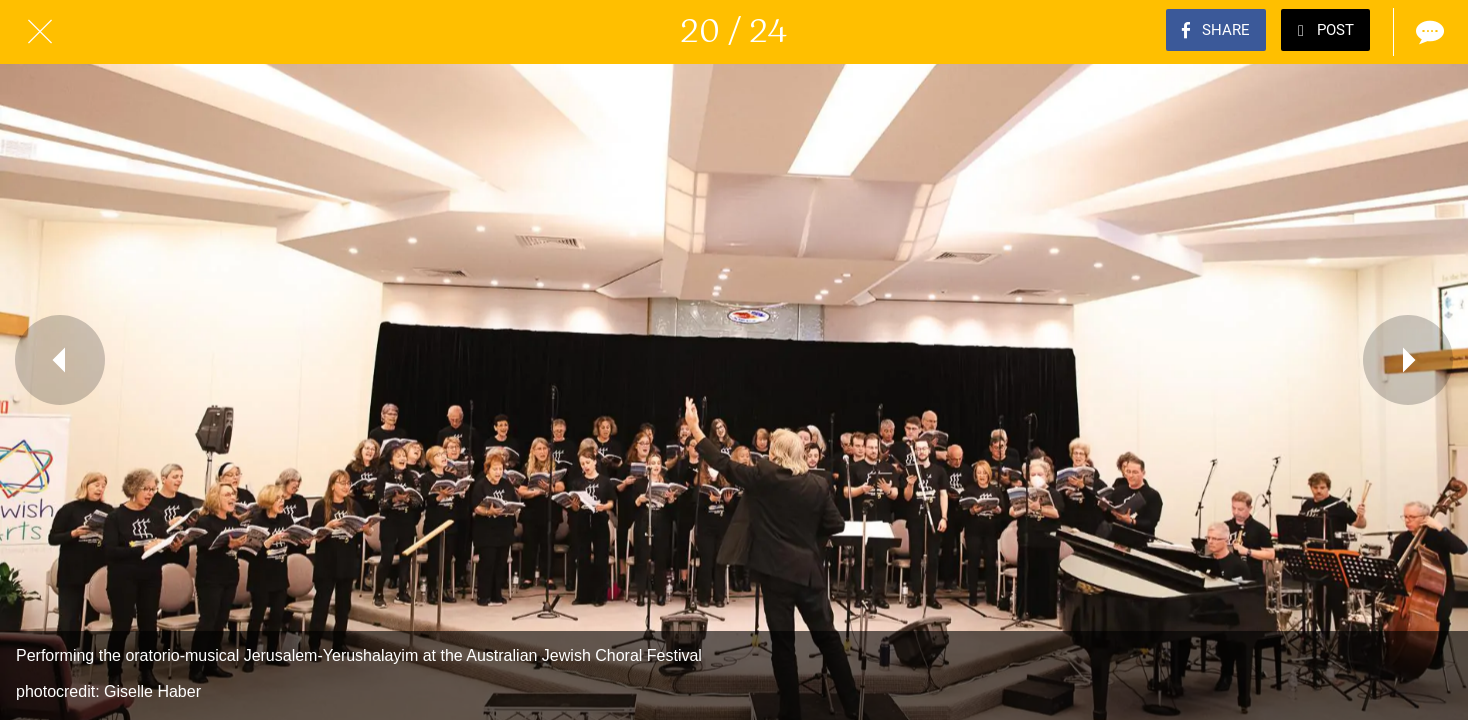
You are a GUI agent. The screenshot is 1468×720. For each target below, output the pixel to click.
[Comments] (1428, 32)
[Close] (40, 32)
